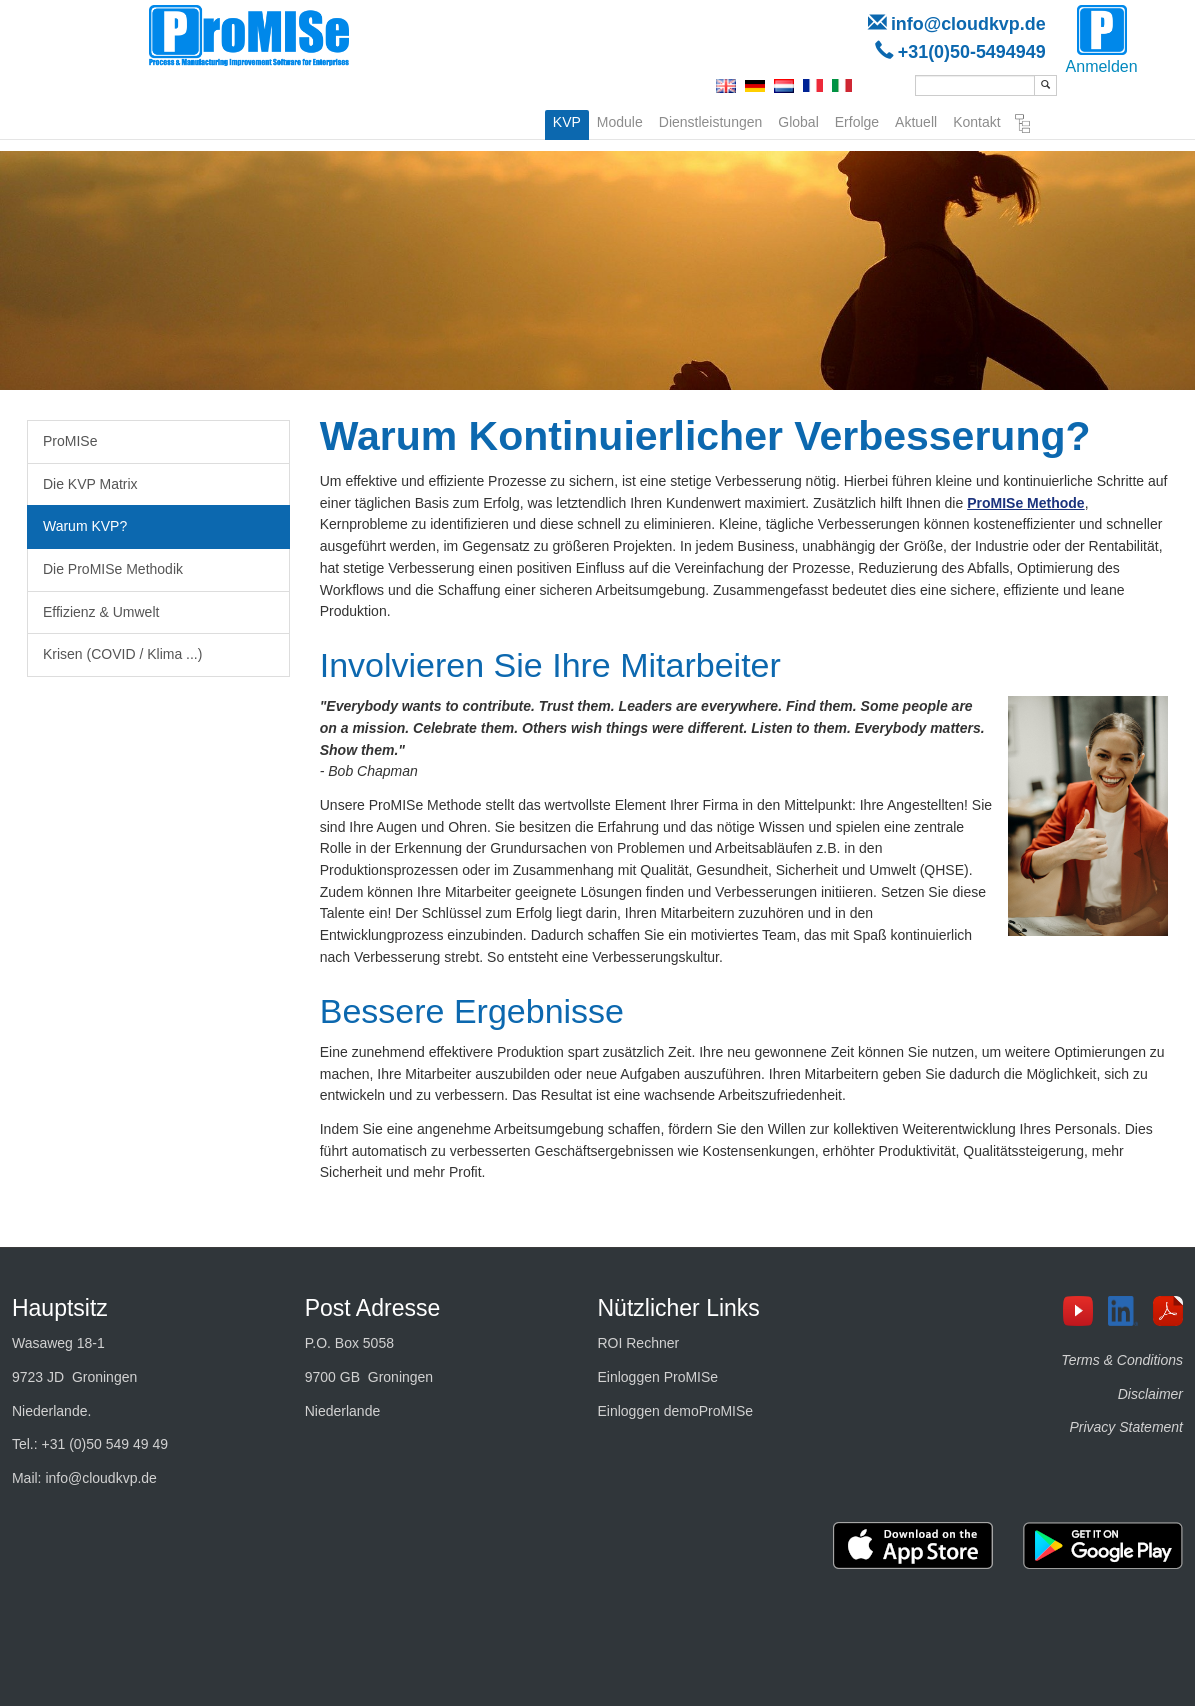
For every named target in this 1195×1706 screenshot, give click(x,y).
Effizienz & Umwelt (101, 612)
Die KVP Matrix (90, 484)
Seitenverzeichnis (1023, 124)
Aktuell (916, 120)
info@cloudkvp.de (968, 24)
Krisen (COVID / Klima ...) (122, 654)
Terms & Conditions (1122, 1360)
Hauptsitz (60, 1308)
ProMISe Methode (1025, 503)
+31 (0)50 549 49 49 (105, 1444)
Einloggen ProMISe (657, 1377)
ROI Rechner (638, 1343)
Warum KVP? (85, 526)
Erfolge (857, 120)
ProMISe (70, 441)
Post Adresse (373, 1308)
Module (620, 120)
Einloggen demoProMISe (675, 1411)
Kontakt (976, 120)
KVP (567, 122)
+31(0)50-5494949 (972, 52)
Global (798, 120)
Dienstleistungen (711, 120)
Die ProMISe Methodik (113, 569)
